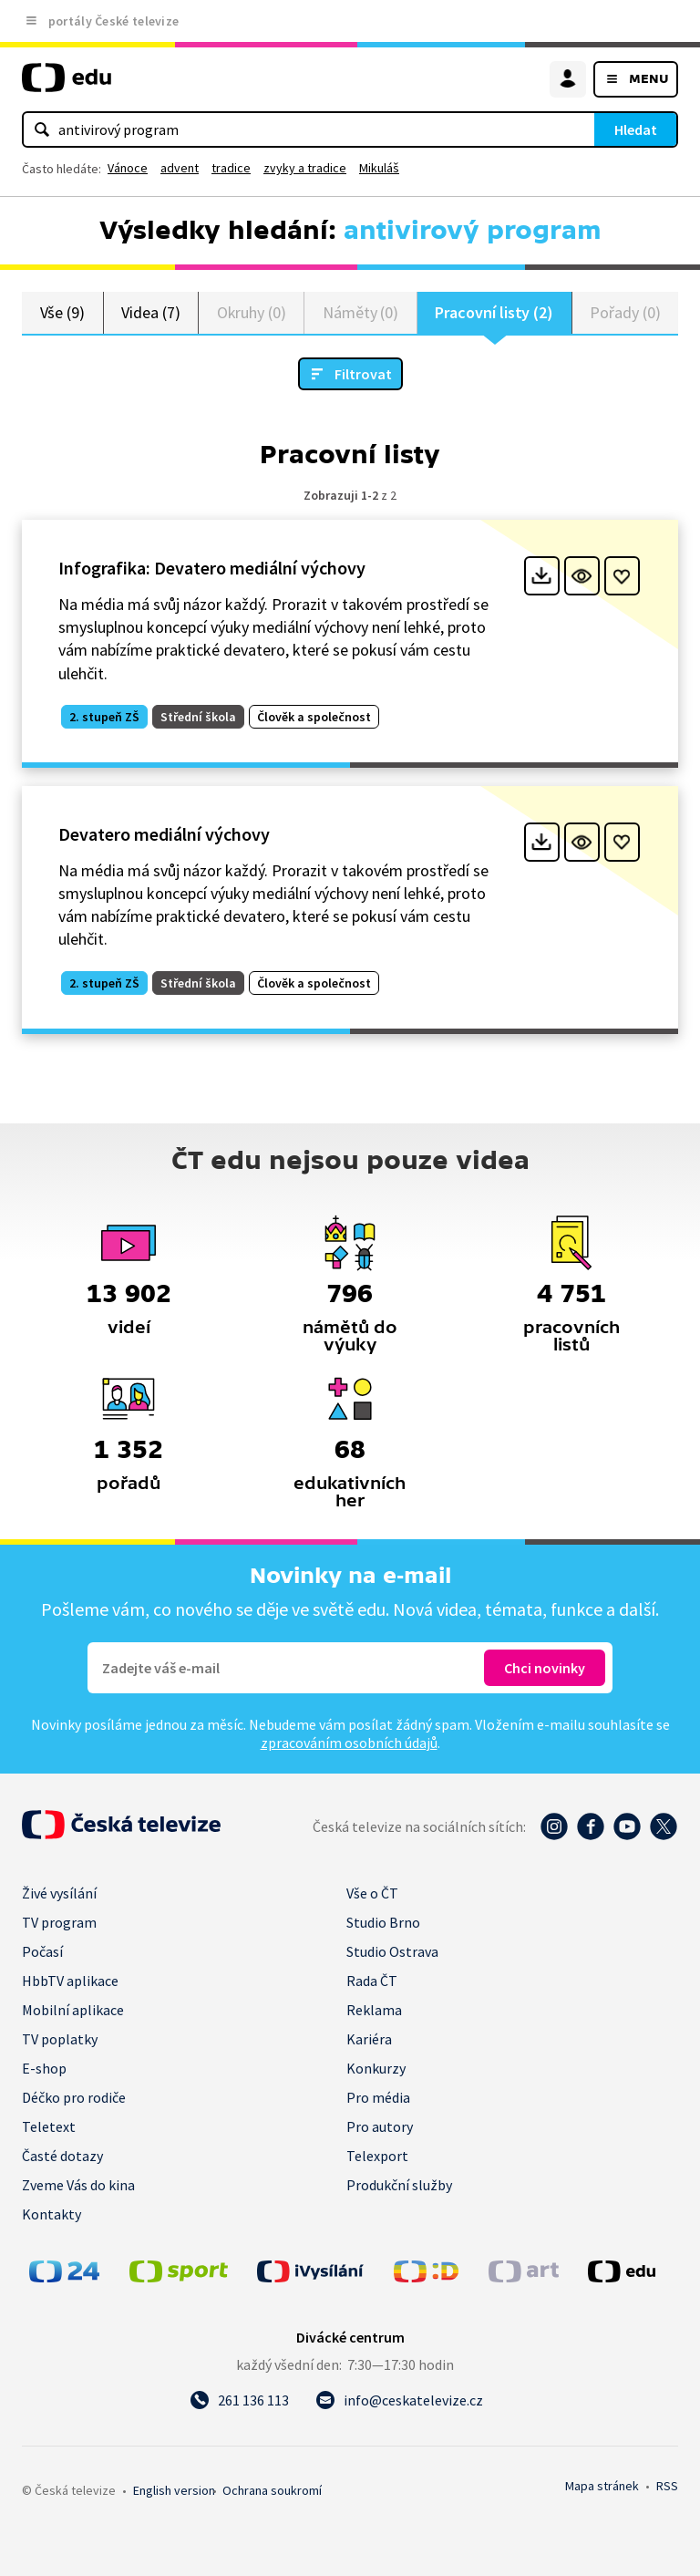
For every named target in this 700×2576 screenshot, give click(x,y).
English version (174, 2490)
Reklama (374, 2010)
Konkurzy (376, 2068)
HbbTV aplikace (70, 1980)
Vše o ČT (372, 1893)
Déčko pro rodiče (74, 2097)
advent (179, 168)
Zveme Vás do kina (78, 2185)
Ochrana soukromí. (272, 2490)
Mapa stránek (602, 2486)
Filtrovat (363, 374)
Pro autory (379, 2126)
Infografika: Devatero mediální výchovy (211, 567)
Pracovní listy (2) (494, 312)
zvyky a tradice (304, 168)
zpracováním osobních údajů (349, 1742)
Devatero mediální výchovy (164, 833)
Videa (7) (150, 312)
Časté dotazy (62, 2156)
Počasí (42, 1951)
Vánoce (128, 168)
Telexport (377, 2156)
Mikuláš (379, 168)
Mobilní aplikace (73, 2010)
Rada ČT (371, 1980)
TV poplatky (60, 2039)
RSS (667, 2486)
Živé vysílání (59, 1893)
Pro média (378, 2097)
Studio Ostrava (392, 1951)
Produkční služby (399, 2185)
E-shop (44, 2068)
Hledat (635, 129)
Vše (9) (63, 312)
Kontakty (51, 2214)
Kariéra (369, 2039)
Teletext (49, 2126)
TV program (59, 1922)
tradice (231, 168)
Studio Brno (383, 1922)
